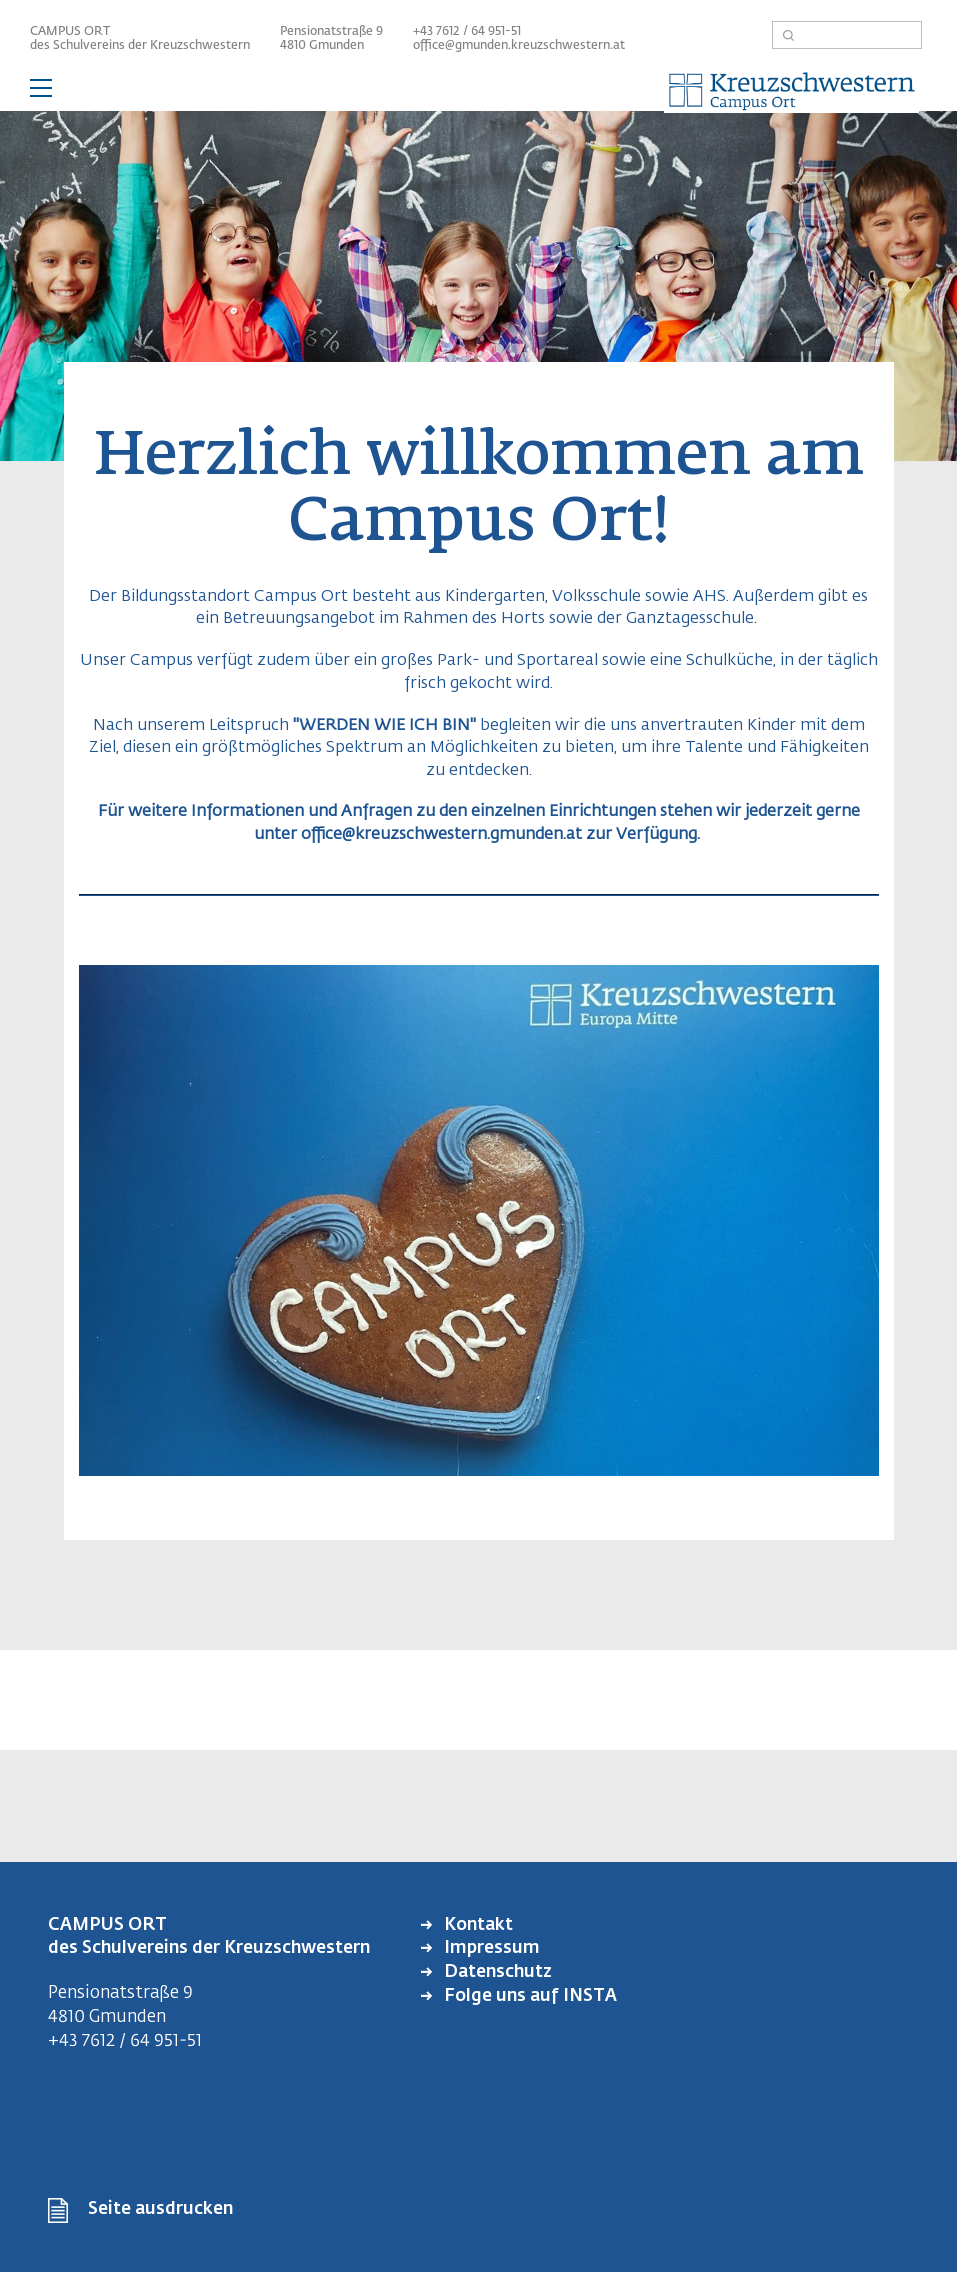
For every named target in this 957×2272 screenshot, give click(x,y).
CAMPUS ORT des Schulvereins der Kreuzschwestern (140, 39)
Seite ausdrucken (160, 2209)
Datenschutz (496, 1972)
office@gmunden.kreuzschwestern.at (519, 46)
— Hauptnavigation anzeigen (478, 91)
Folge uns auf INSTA (528, 1996)
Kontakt (476, 1925)
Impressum (490, 1948)
